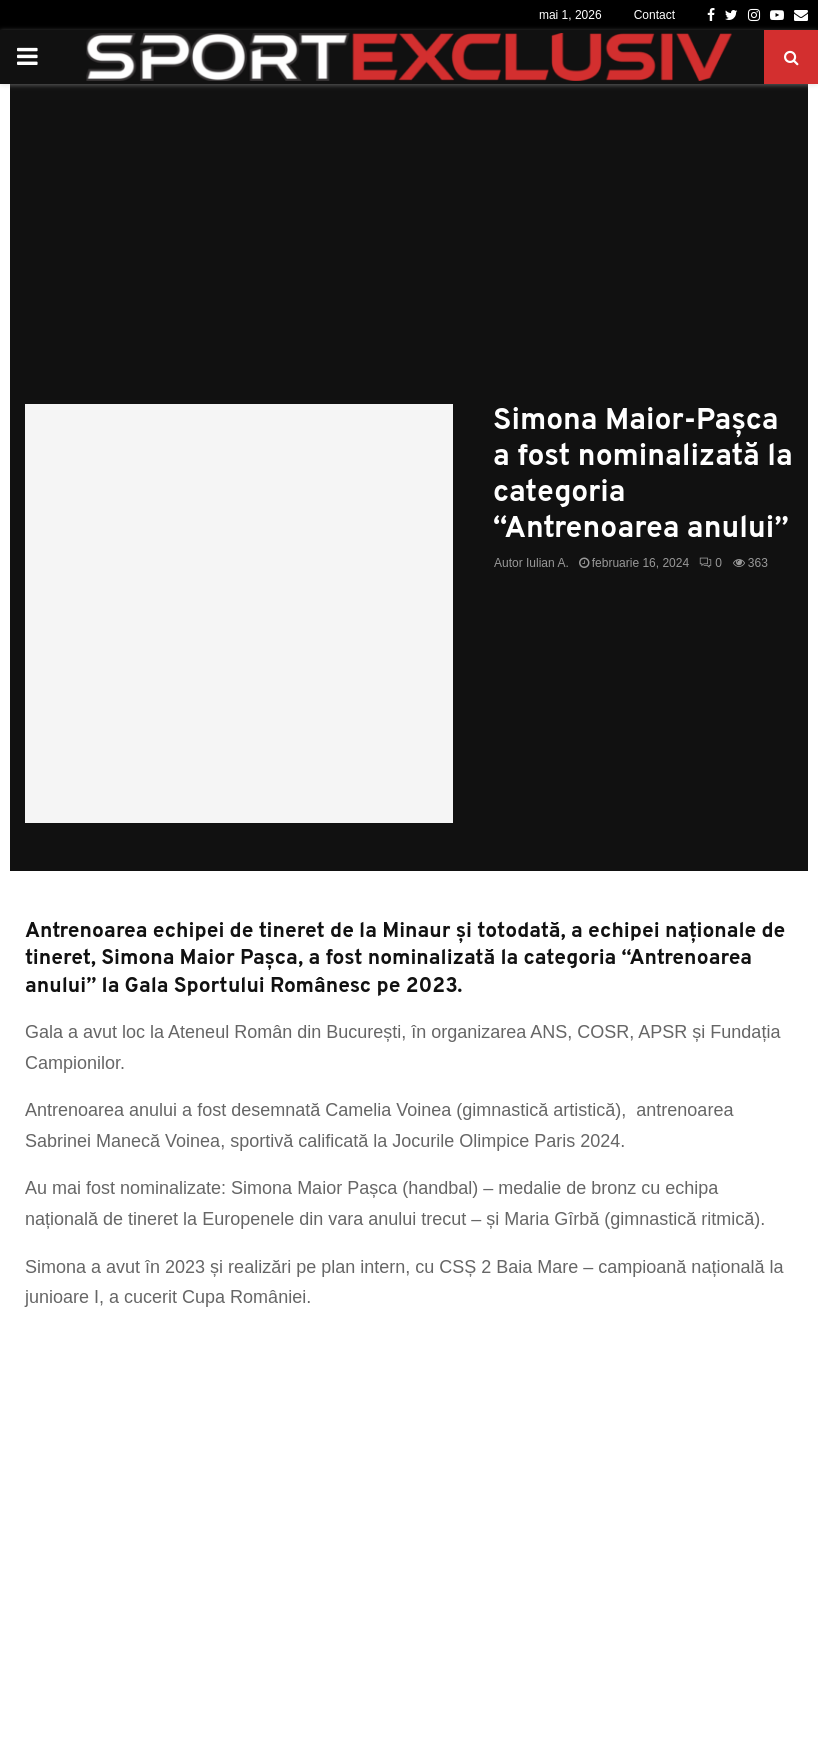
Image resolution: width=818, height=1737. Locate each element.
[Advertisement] (409, 254)
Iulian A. (547, 563)
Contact (654, 15)
